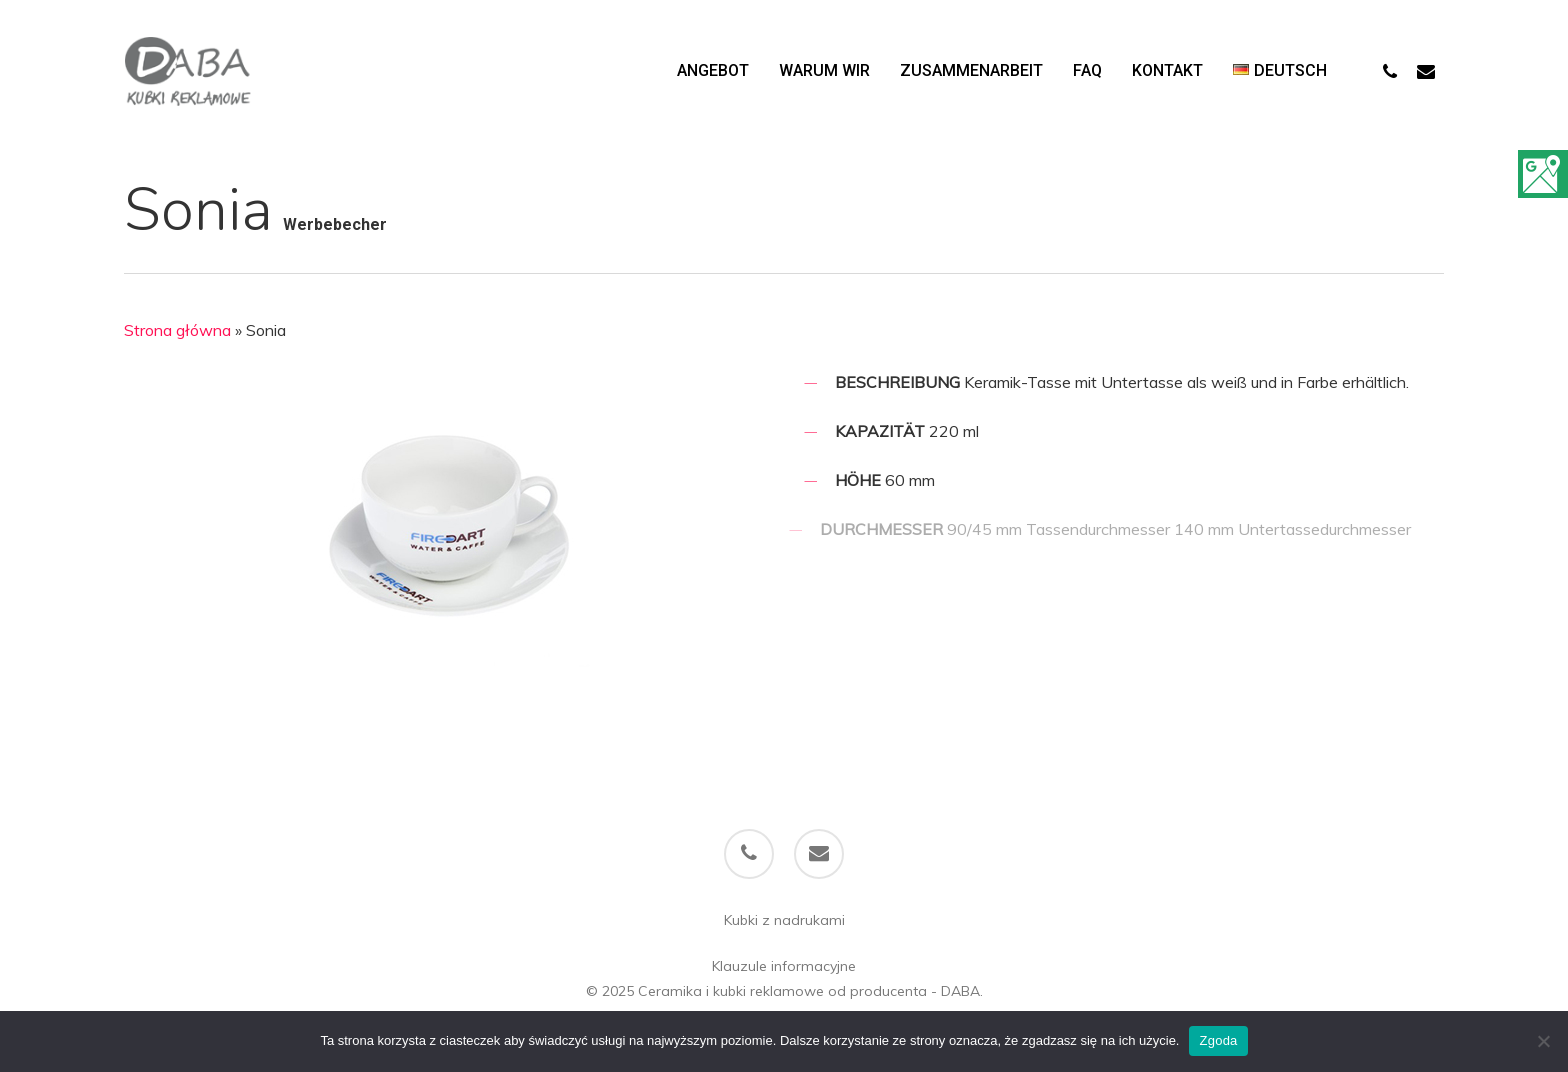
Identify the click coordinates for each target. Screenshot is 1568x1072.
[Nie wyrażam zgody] (1543, 1041)
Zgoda (1218, 1040)
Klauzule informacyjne (784, 966)
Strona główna (177, 330)
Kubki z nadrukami (784, 920)
